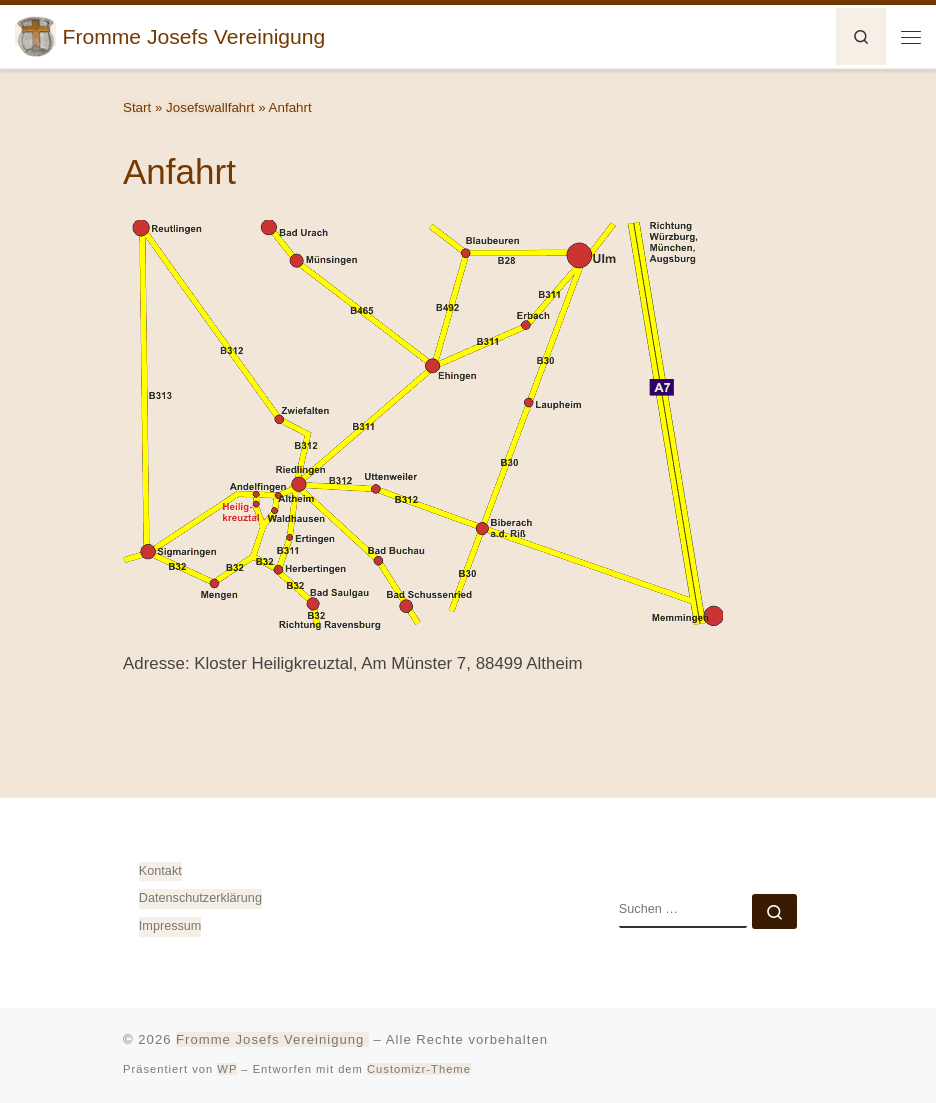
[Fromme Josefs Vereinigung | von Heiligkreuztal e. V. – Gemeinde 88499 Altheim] (35, 34)
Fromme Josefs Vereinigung (272, 1039)
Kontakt (160, 871)
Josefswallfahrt (210, 107)
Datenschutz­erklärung (200, 898)
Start (137, 107)
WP (227, 1069)
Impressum (170, 926)
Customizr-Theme (419, 1069)
